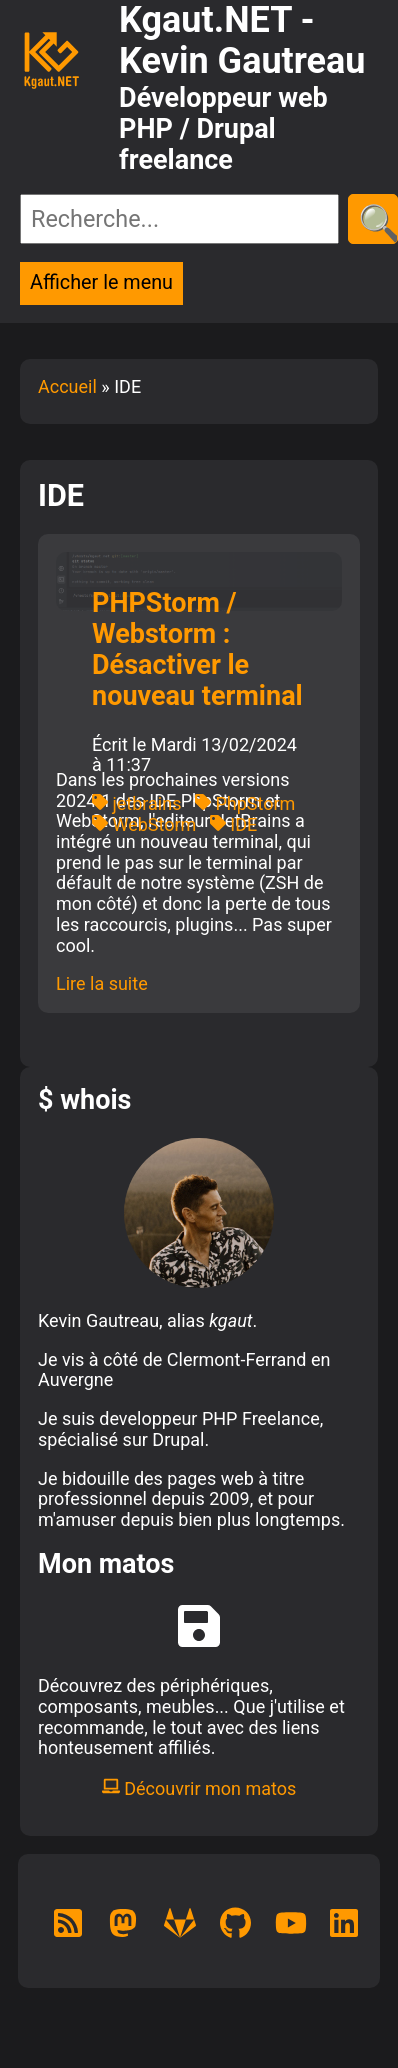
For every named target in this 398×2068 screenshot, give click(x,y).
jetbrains (136, 803)
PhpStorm (245, 803)
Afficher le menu (101, 282)
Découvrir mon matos (199, 1788)
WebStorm (144, 824)
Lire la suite (102, 983)
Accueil (67, 386)
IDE (233, 824)
